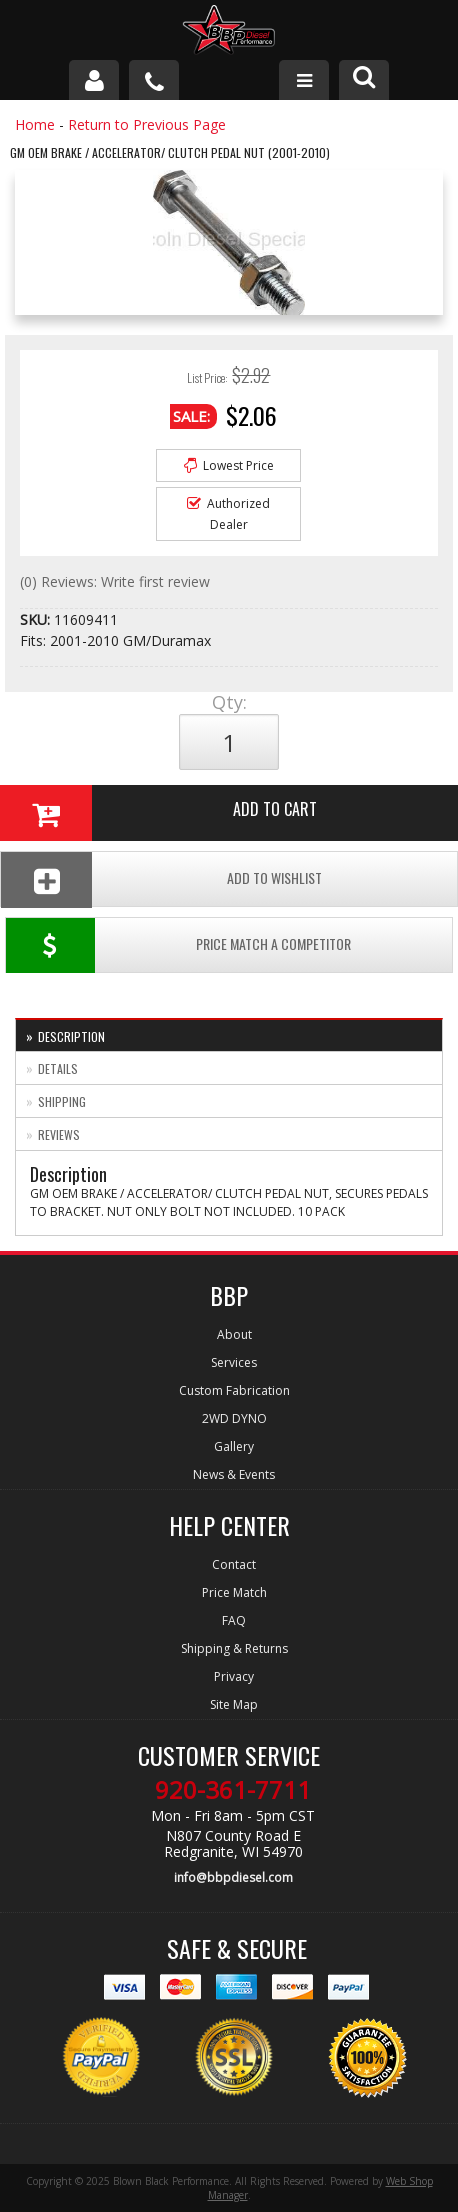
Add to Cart (158, 813)
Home (35, 124)
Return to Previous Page (147, 124)
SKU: (37, 619)
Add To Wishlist (161, 879)
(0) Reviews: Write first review (115, 581)
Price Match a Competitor (179, 945)
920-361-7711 (233, 1790)
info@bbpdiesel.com (233, 1877)
